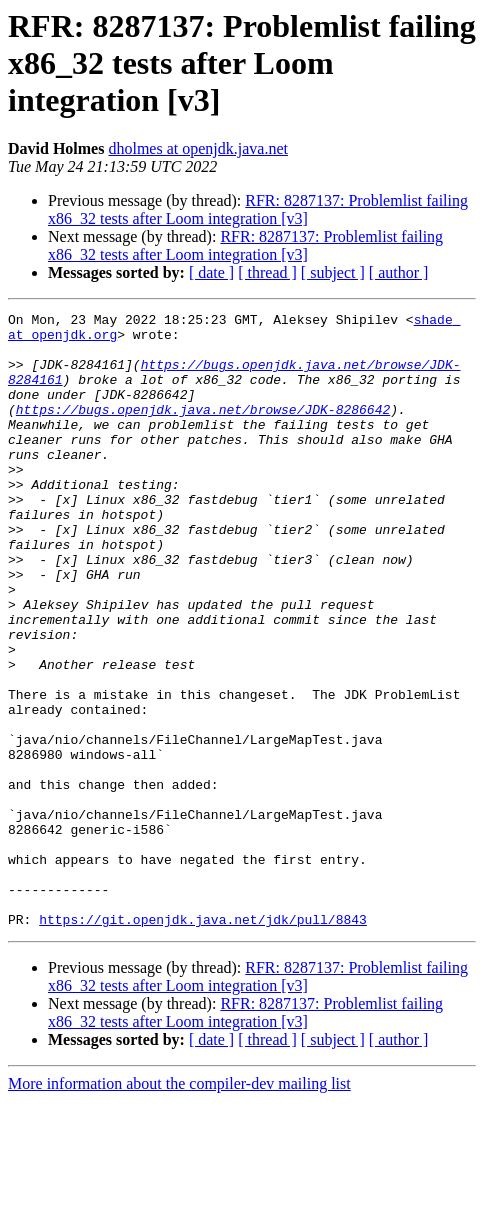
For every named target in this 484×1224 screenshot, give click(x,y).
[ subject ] (333, 272)
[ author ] (399, 272)
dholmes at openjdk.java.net (198, 148)
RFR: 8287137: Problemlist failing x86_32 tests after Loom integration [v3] (258, 209)
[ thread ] (267, 272)
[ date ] (211, 272)
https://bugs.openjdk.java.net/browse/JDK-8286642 (203, 430)
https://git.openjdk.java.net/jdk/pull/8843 (203, 1042)
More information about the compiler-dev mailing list (179, 1206)
